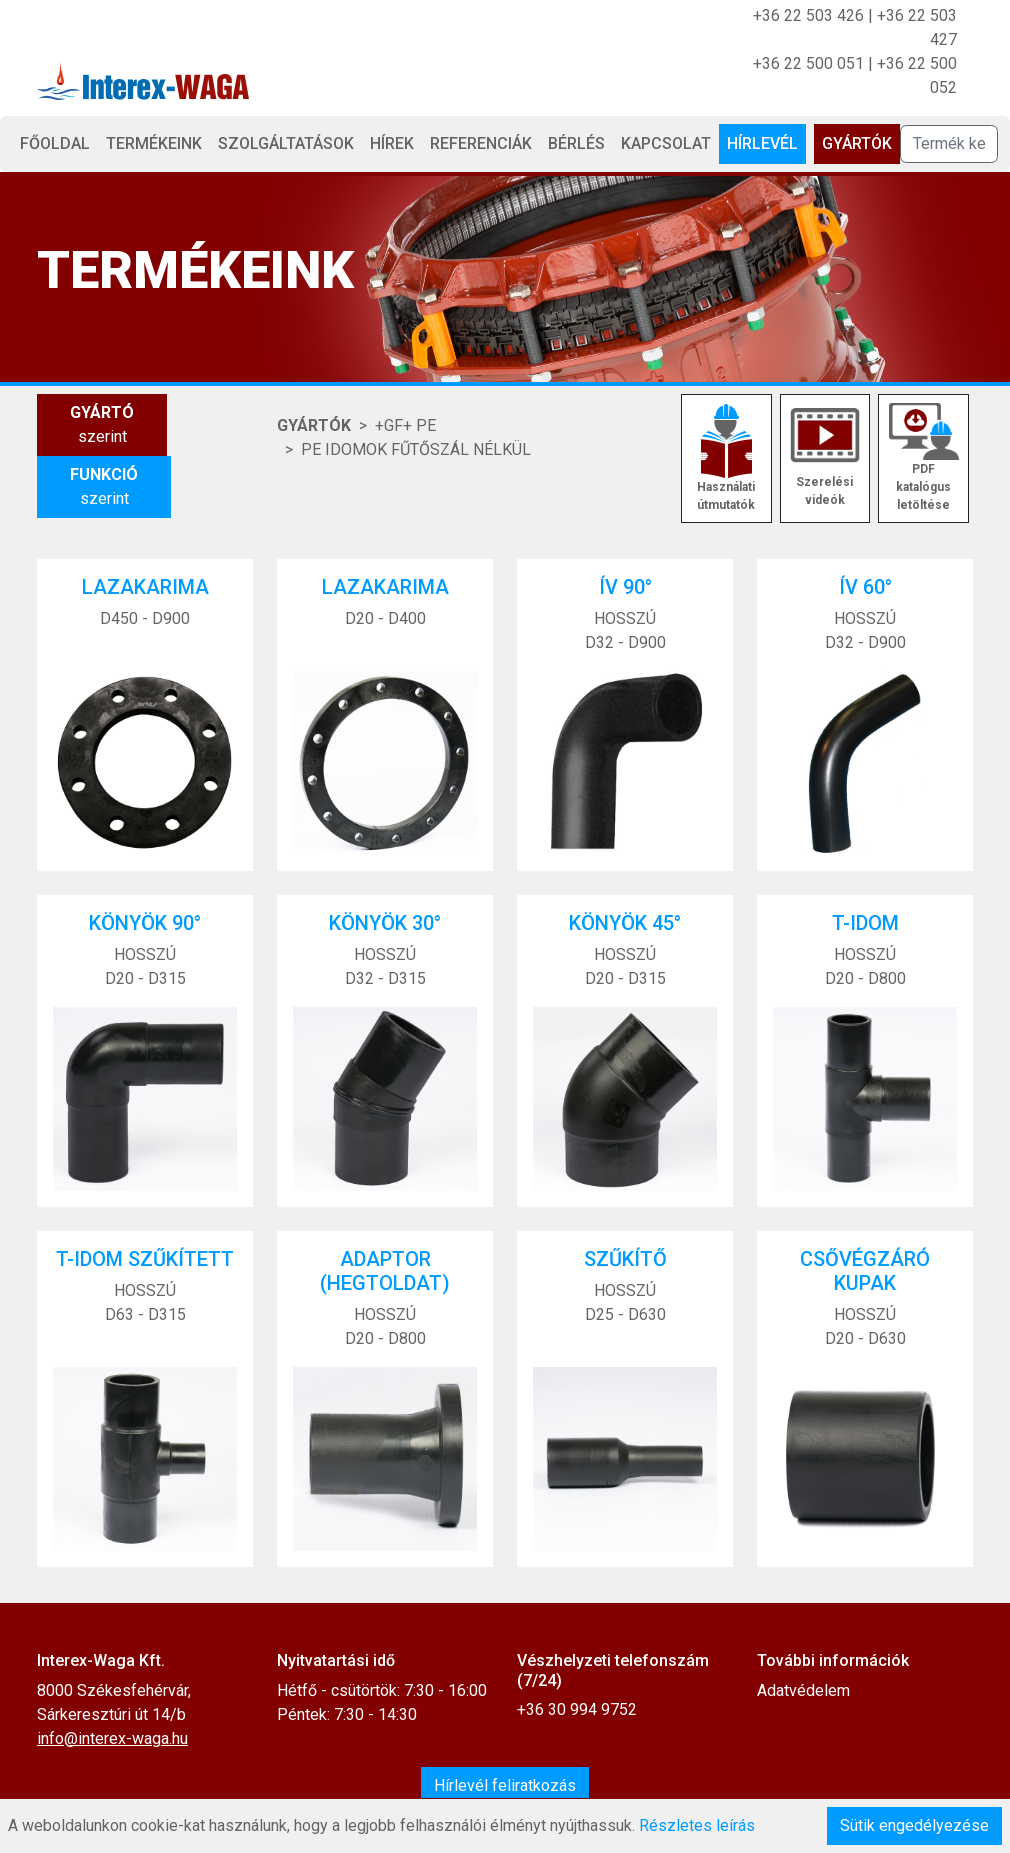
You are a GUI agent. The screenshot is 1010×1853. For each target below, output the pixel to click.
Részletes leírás (697, 1825)
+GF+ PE (405, 425)
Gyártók (857, 143)
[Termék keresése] (949, 144)
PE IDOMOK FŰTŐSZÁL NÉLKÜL (416, 449)
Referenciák (481, 143)
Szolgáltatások (286, 143)
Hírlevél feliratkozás (505, 1785)
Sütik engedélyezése (914, 1825)
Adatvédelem (803, 1690)
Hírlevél (762, 143)
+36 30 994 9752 (577, 1709)
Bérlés (576, 143)
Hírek (392, 143)
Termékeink (154, 143)
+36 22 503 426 (808, 15)
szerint (102, 423)
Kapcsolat (666, 143)
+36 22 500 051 (808, 63)
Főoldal (55, 143)
